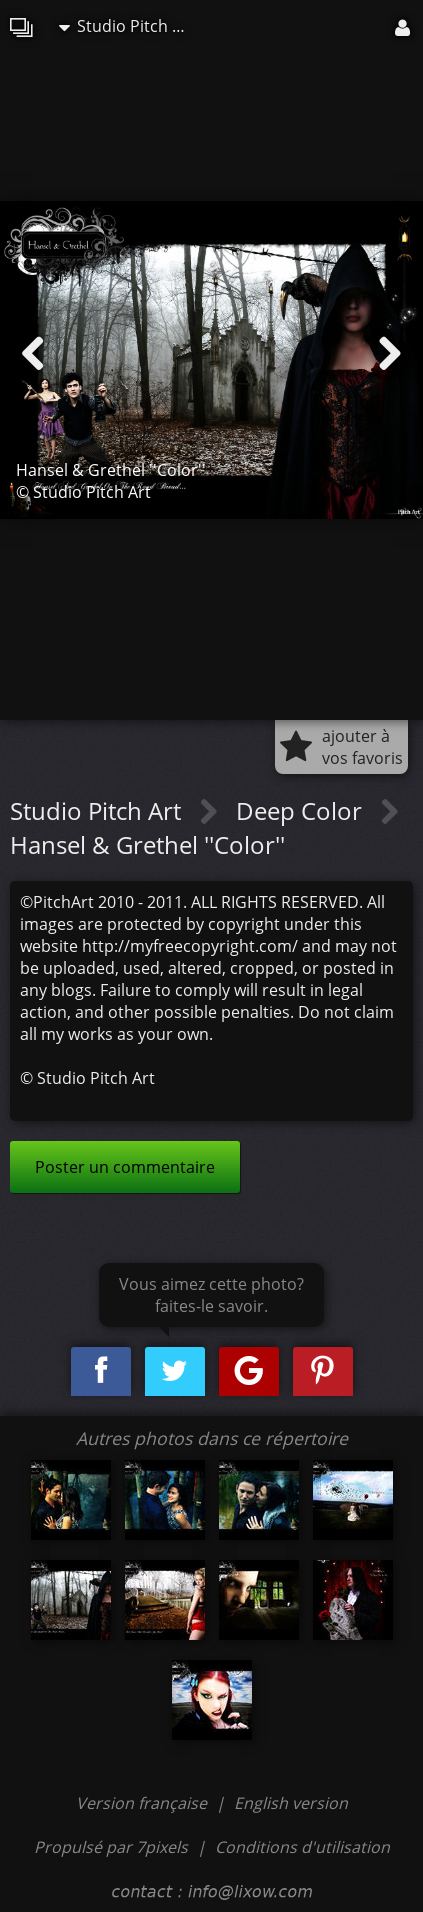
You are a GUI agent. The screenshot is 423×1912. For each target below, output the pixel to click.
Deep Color (302, 810)
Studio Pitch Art (127, 26)
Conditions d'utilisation (302, 1847)
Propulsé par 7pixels (111, 1847)
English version (291, 1803)
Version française (143, 1803)
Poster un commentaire (125, 1167)
